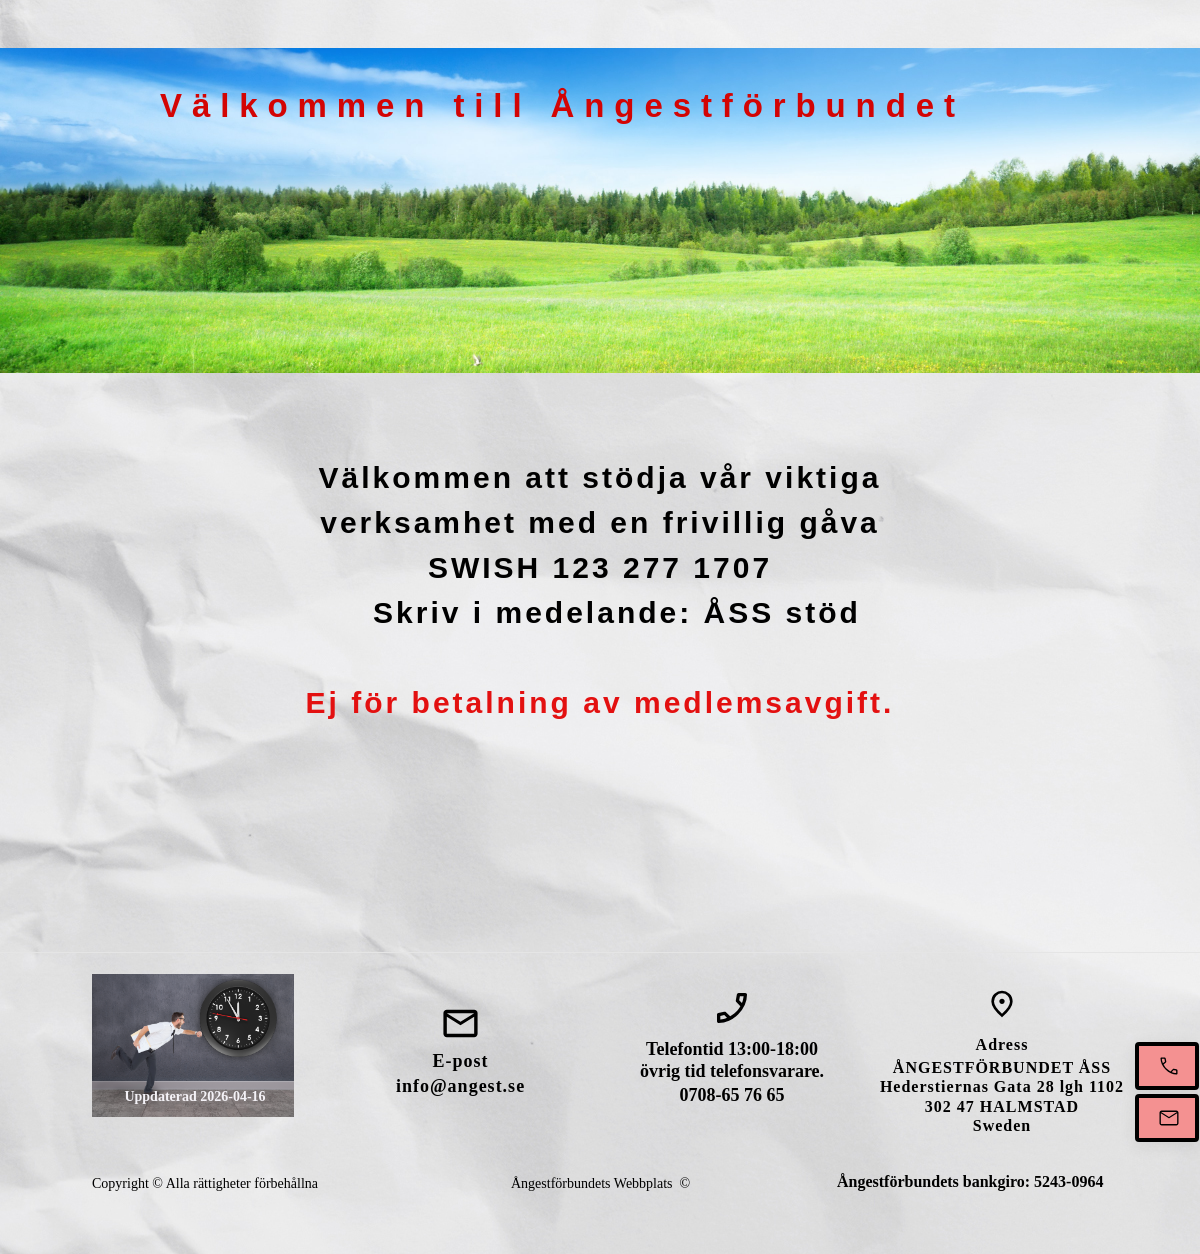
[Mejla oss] (1167, 1118)
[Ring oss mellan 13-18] (1167, 1066)
